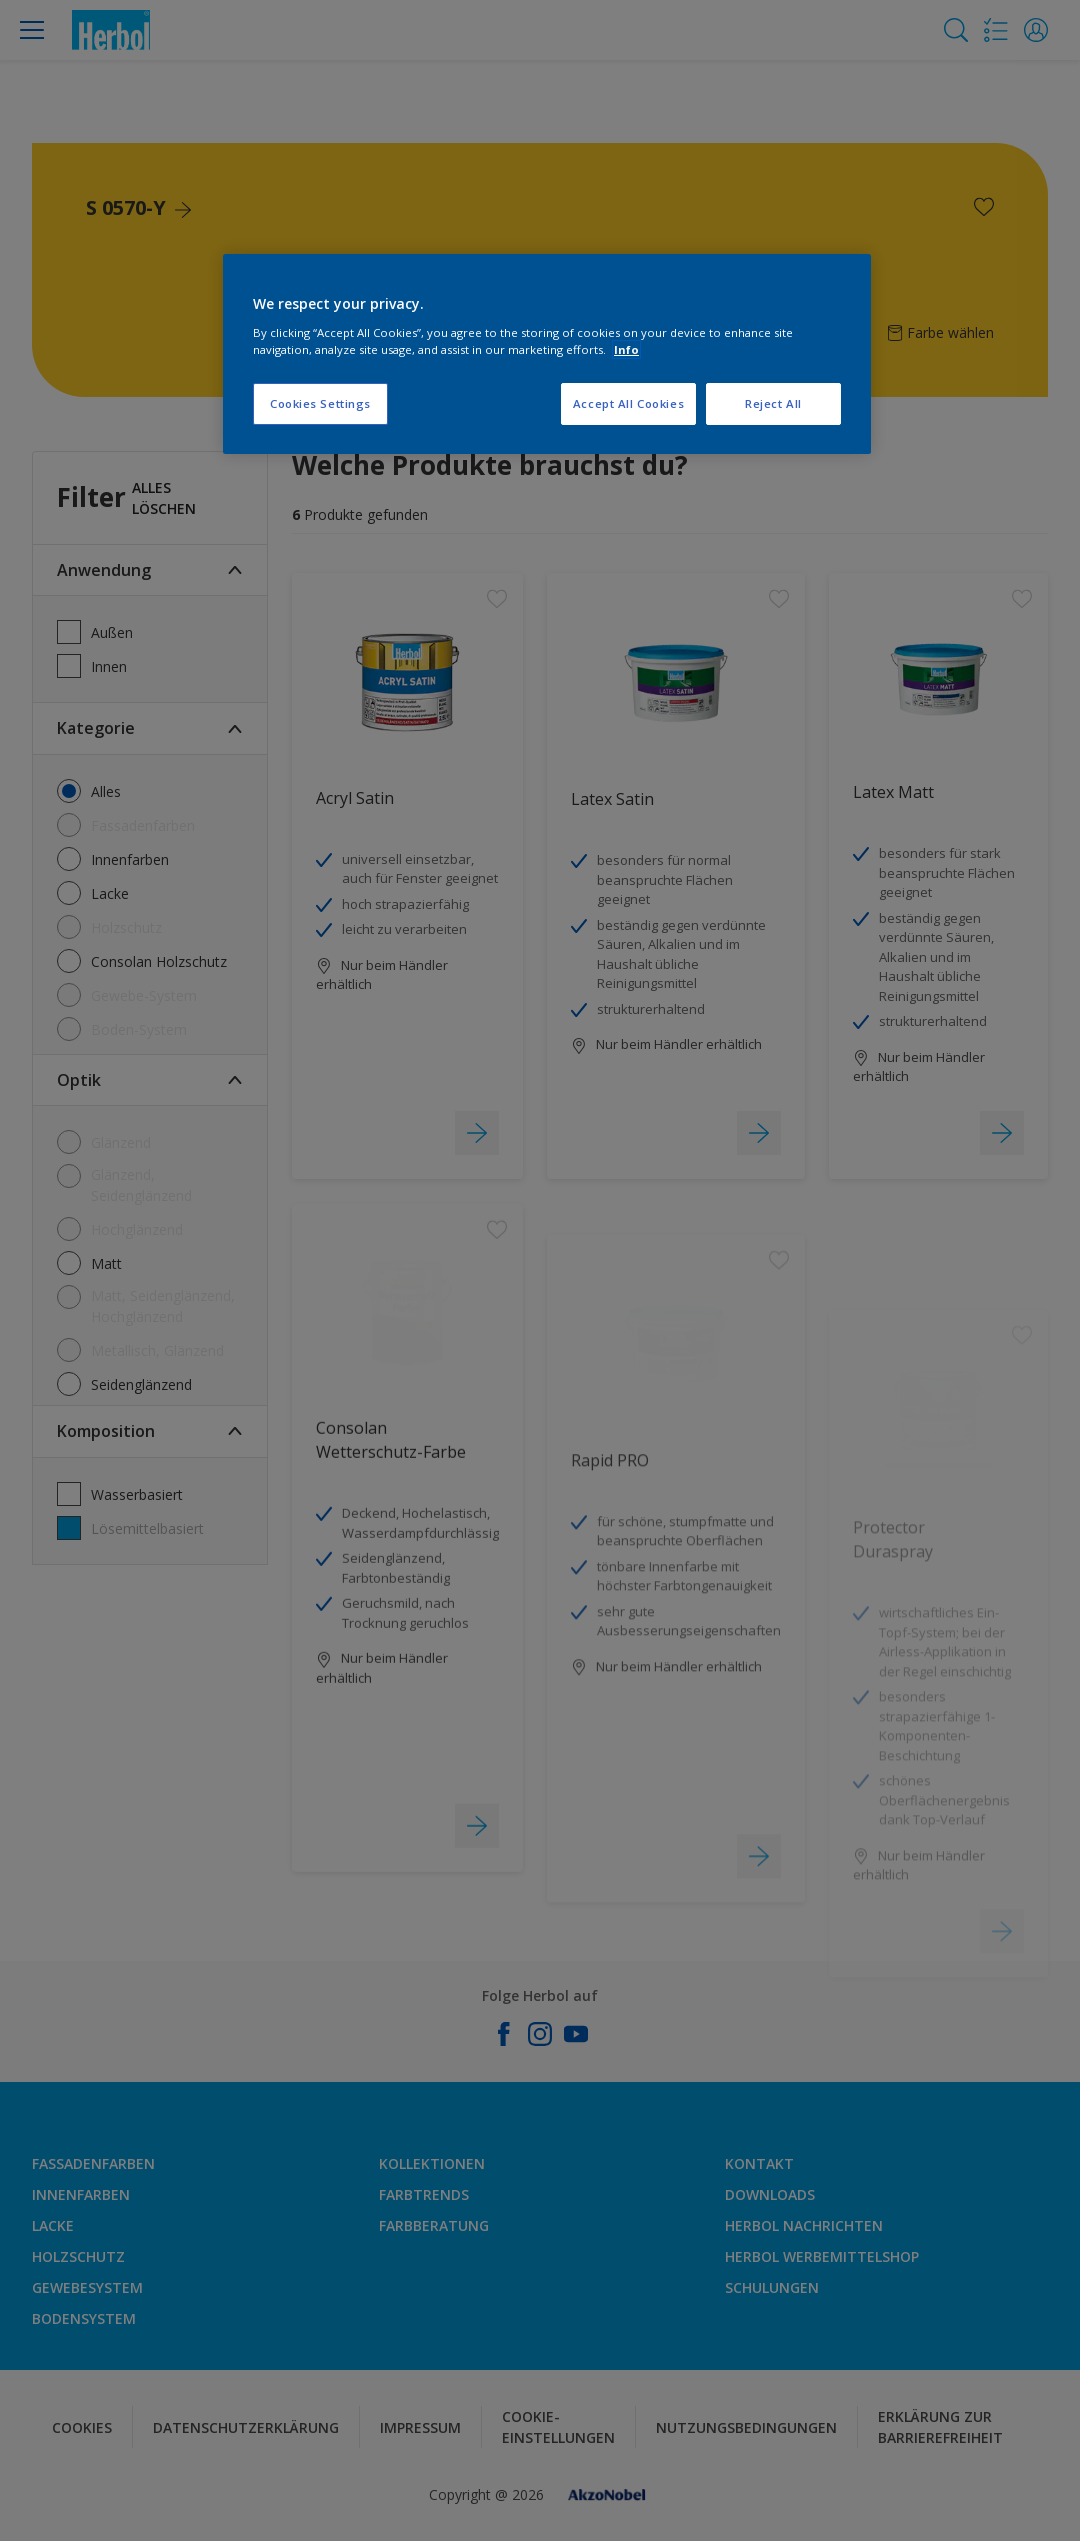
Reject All (773, 403)
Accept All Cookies (628, 403)
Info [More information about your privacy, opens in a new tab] (626, 349)
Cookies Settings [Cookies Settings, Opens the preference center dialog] (320, 403)
